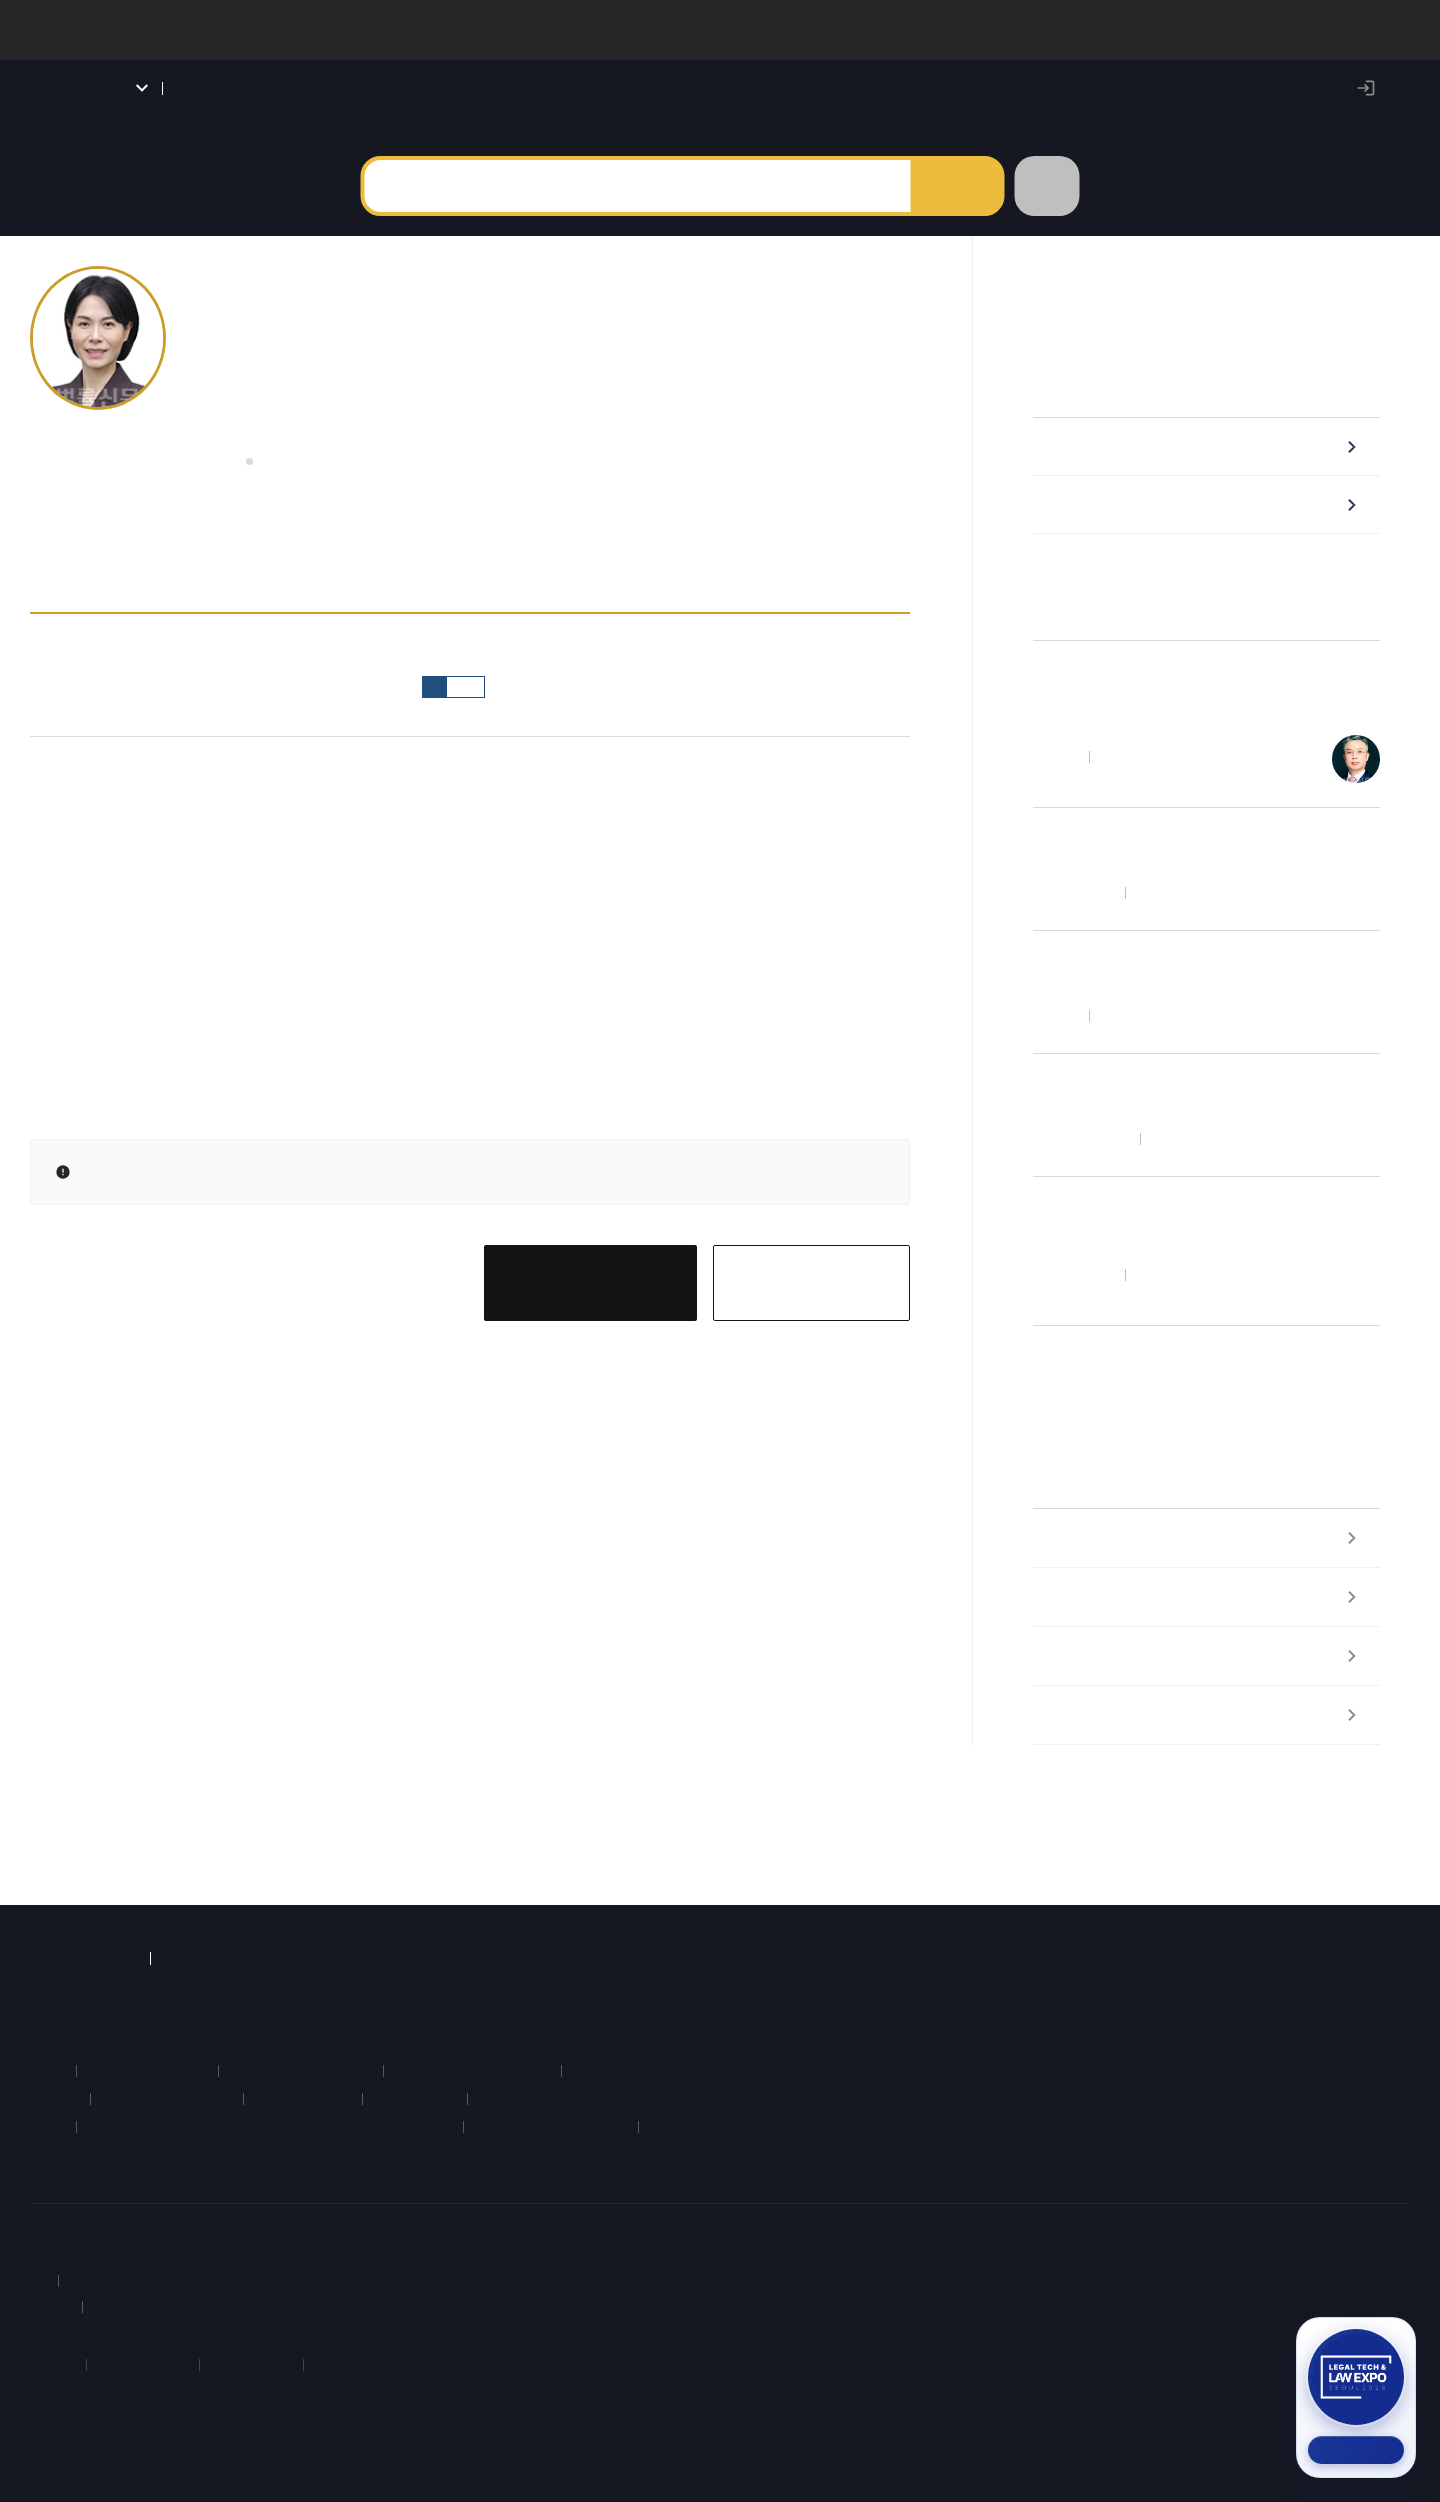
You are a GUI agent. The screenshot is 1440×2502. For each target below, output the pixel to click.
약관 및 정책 (209, 2244)
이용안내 (128, 2244)
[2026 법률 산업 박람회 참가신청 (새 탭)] (1356, 2397)
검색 (956, 205)
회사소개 (58, 2244)
